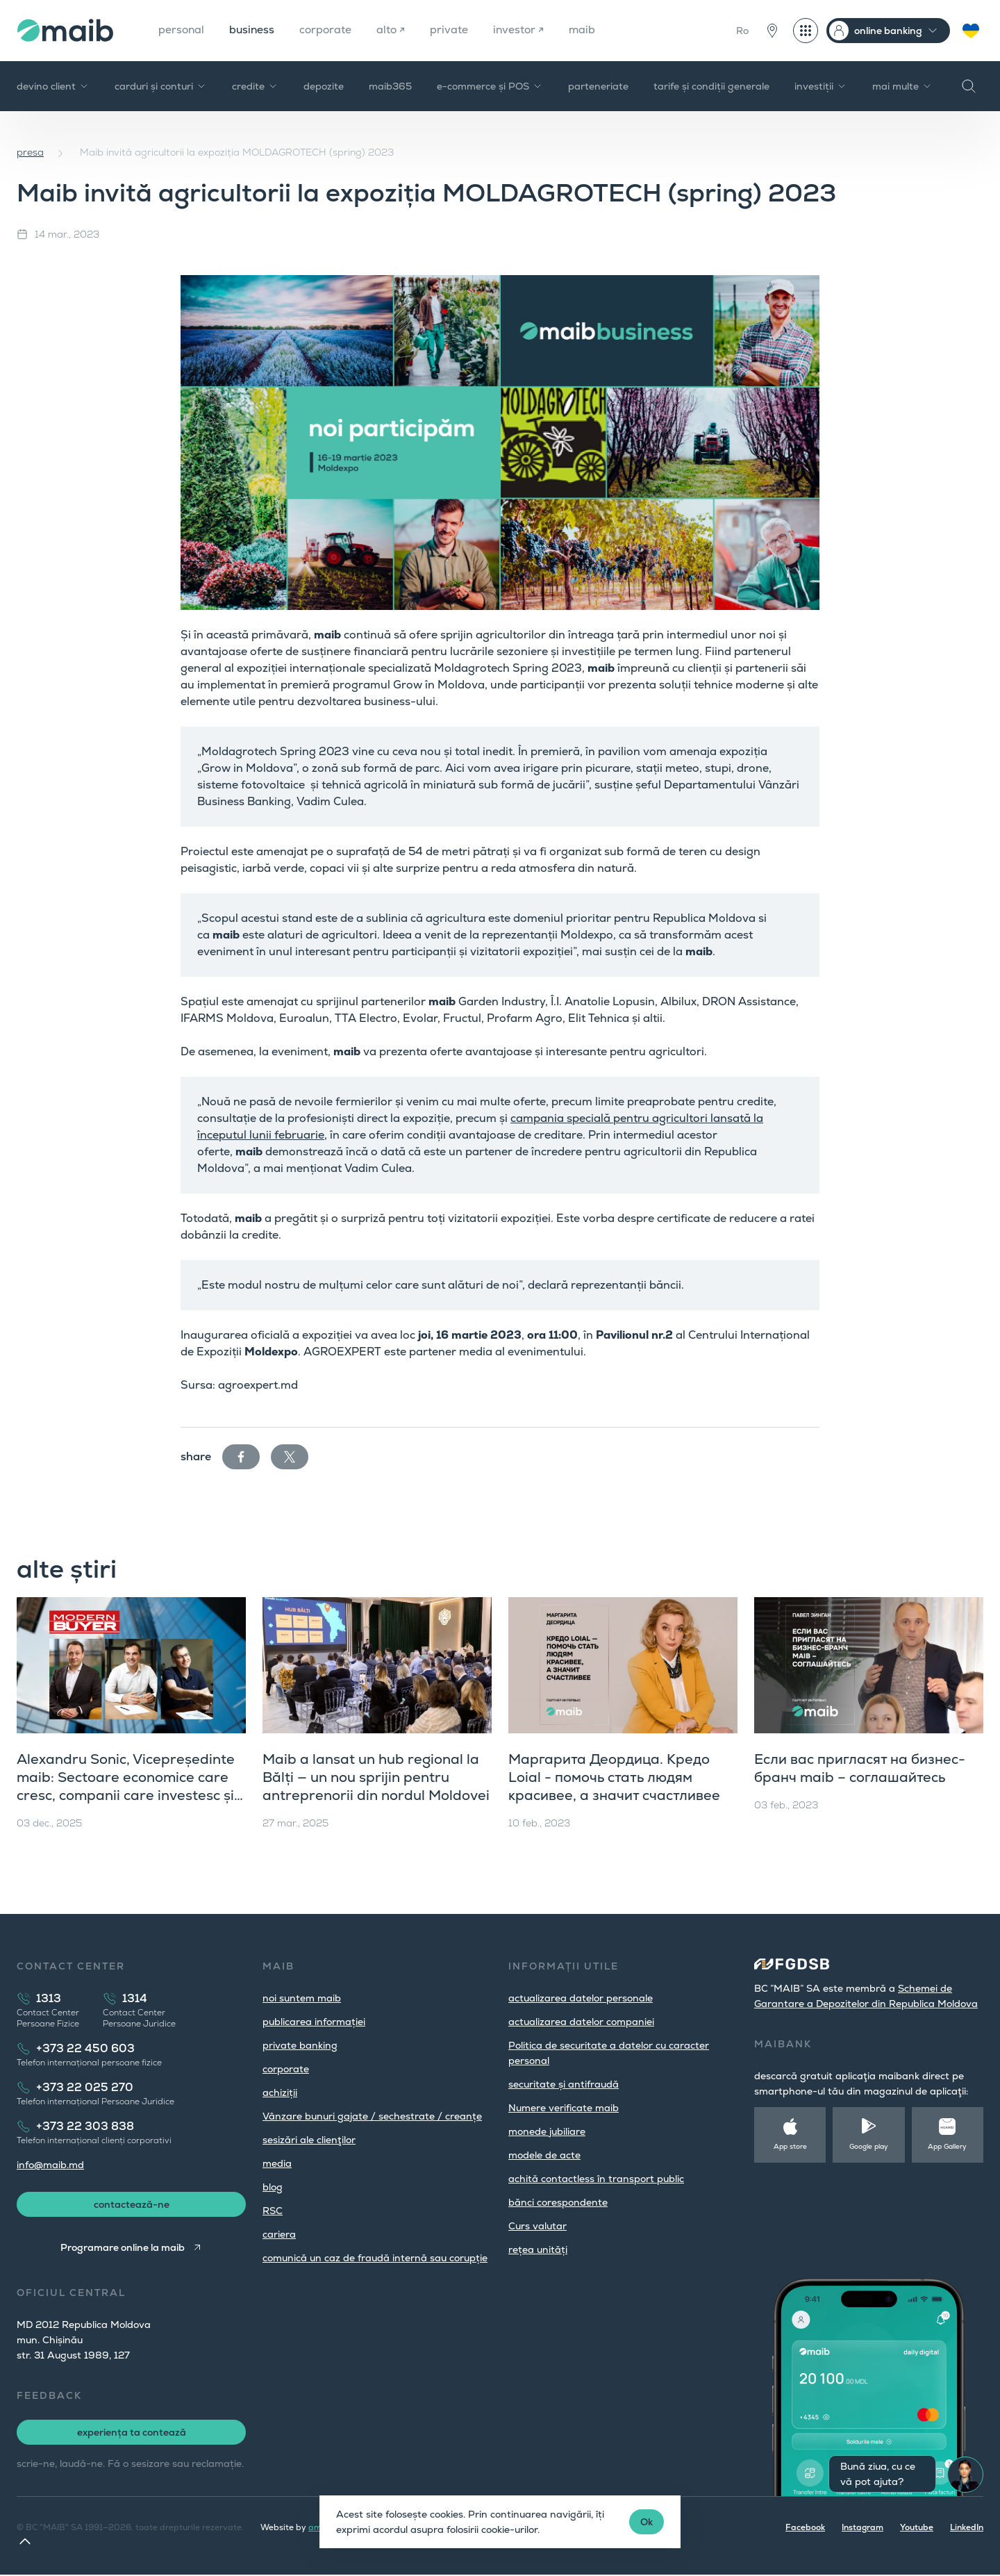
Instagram (862, 2528)
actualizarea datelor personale (580, 1998)
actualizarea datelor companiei (581, 2021)
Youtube (916, 2528)
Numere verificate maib (563, 2108)
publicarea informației (313, 2021)
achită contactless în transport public (596, 2178)
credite (255, 86)
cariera (279, 2234)
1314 (134, 1998)
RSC (272, 2210)
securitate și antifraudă (563, 2084)
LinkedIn (966, 2528)
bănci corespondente (558, 2202)
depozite (323, 86)
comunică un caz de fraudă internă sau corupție (375, 2258)
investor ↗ (524, 30)
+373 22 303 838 (85, 2126)
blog (272, 2187)
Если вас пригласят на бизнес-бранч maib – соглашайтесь (859, 1768)
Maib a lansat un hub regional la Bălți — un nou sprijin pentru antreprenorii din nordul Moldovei (376, 1777)
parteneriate (598, 86)
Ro (742, 30)
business (254, 30)
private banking (300, 2045)
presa (30, 152)
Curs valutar (537, 2226)
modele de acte (544, 2155)
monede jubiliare (546, 2131)
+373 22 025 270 (84, 2087)
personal (182, 30)
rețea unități (537, 2249)
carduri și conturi (161, 86)
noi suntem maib (301, 1998)
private (454, 30)
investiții (820, 86)
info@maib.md (50, 2164)
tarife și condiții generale (711, 86)
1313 (48, 1998)
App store (790, 2146)
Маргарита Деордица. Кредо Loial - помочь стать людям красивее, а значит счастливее (614, 1777)
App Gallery (947, 2146)
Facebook (805, 2528)
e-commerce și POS (490, 86)
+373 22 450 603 (85, 2048)
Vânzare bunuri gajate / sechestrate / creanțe (372, 2116)
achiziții (279, 2092)
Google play (868, 2146)
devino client (53, 86)
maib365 (390, 86)
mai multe (902, 86)
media (277, 2163)
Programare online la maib (122, 2249)
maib (588, 30)
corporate (329, 30)
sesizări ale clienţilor (309, 2139)
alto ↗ (395, 30)
